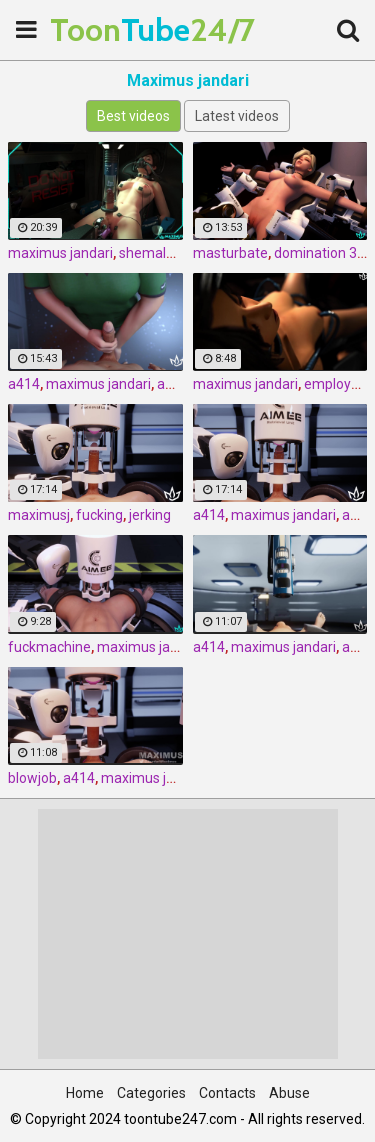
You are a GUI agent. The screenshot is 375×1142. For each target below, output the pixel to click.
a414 (24, 384)
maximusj (39, 515)
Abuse (289, 1093)
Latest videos (237, 116)
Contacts (227, 1093)
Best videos (133, 116)
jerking (150, 515)
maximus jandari (60, 253)
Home (85, 1093)
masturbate (230, 253)
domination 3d (319, 253)
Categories (151, 1093)
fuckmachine (49, 647)
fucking (99, 515)
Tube (100, 29)
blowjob (32, 778)
